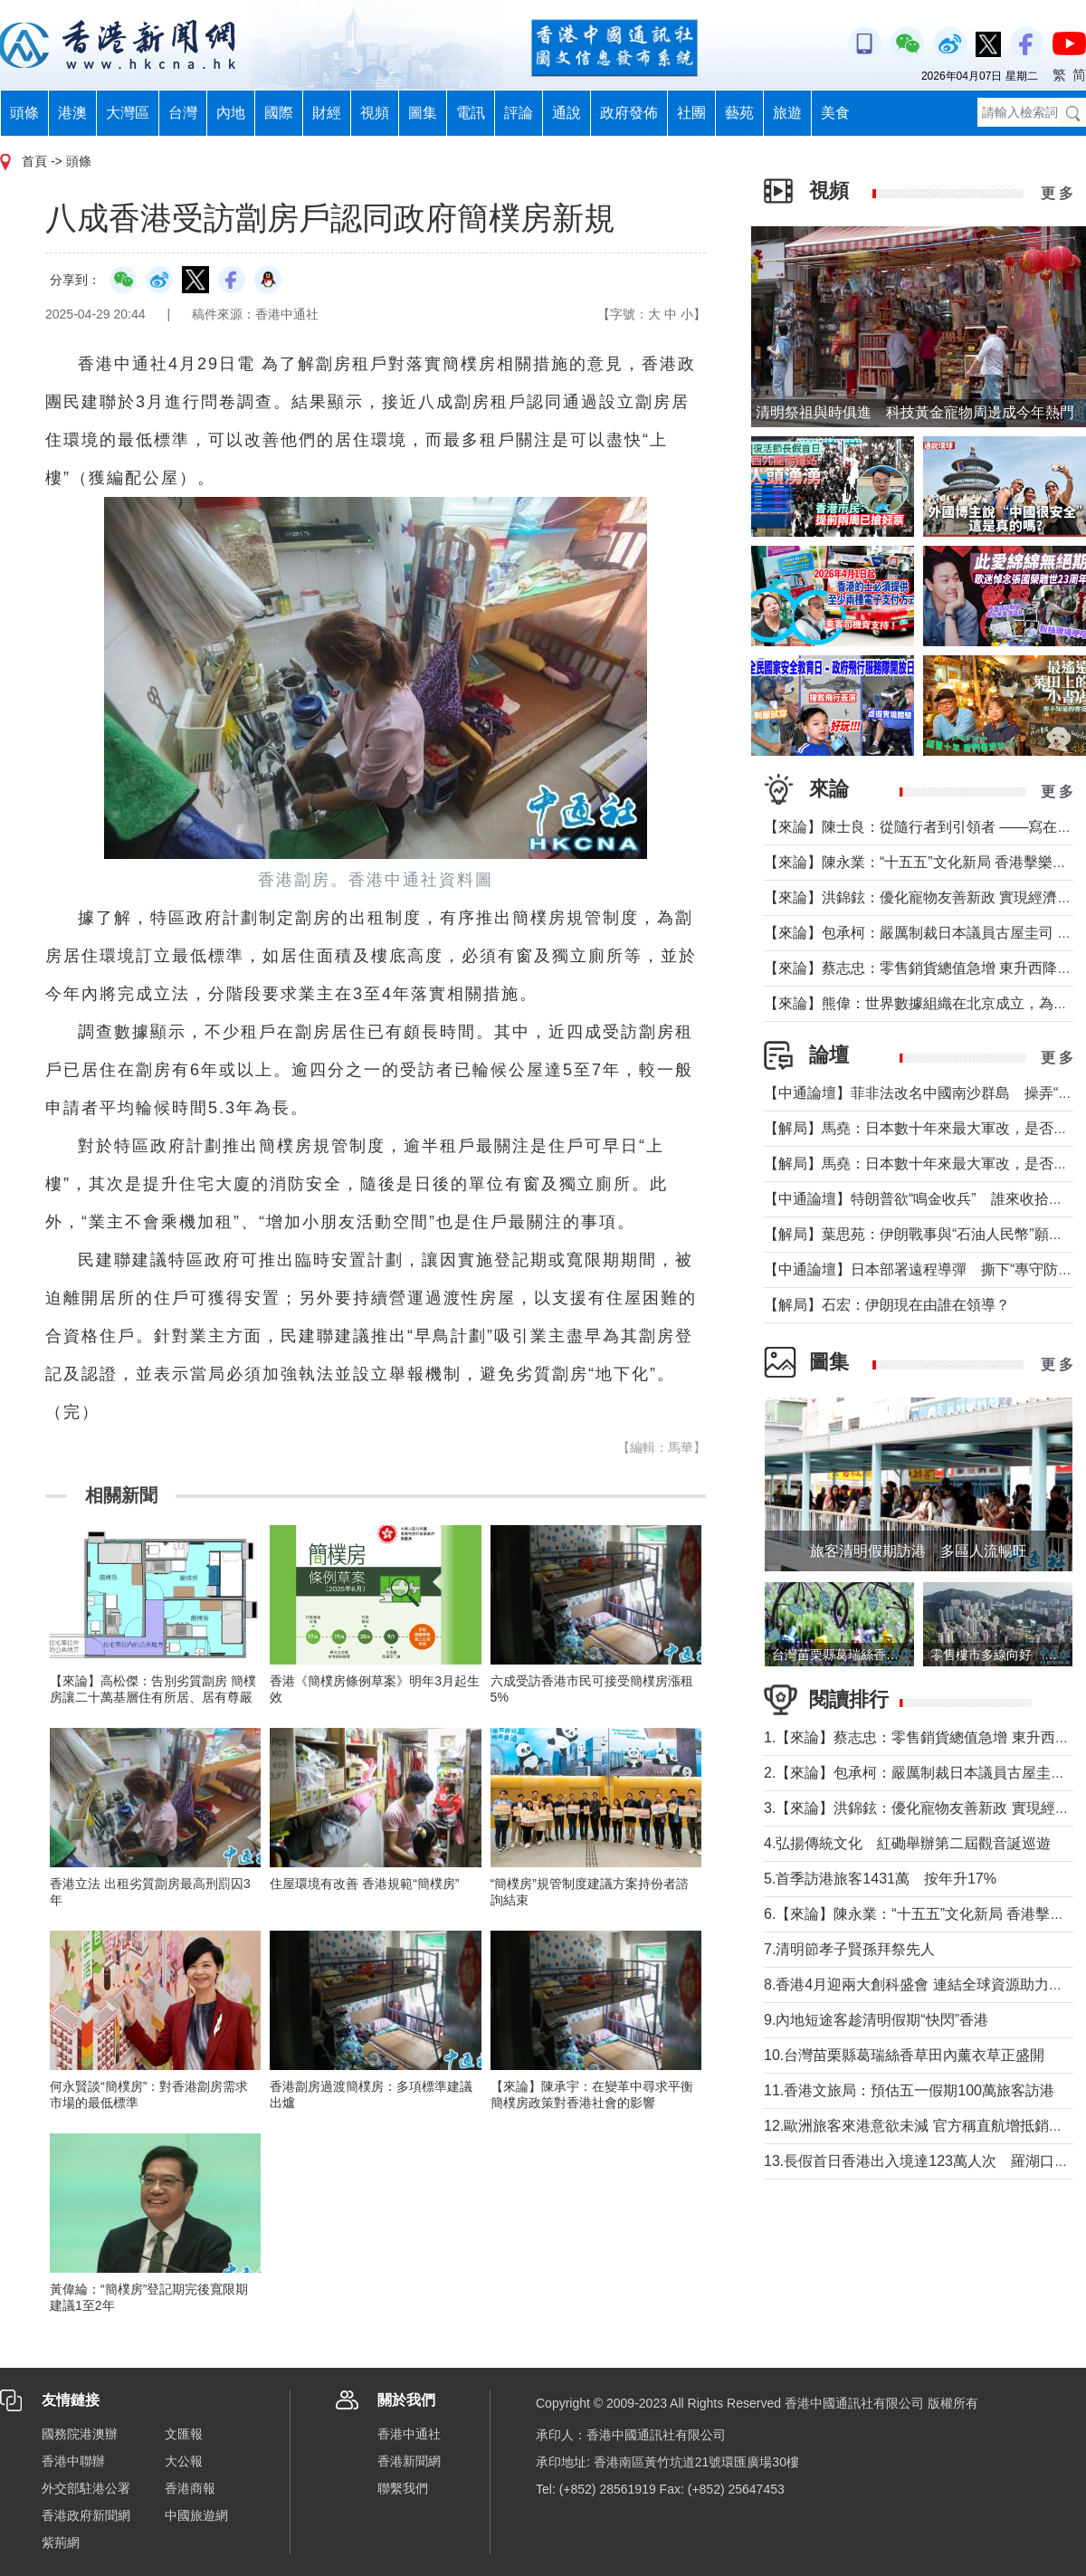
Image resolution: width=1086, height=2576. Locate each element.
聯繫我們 (402, 2488)
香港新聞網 (409, 2461)
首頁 (34, 161)
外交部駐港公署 (86, 2488)
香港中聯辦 (73, 2461)
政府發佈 (629, 112)
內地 (230, 112)
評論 (518, 112)
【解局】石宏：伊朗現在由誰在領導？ (887, 1304)
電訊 (470, 112)
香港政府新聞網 (86, 2515)
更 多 (1057, 193)
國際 (278, 112)
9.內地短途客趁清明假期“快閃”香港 (876, 2019)
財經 (326, 112)
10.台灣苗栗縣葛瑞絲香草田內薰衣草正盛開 (904, 2055)
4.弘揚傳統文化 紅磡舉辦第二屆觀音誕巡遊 (907, 1843)
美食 (835, 112)
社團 (691, 112)
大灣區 (127, 112)
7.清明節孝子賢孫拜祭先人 (849, 1949)
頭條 (24, 112)
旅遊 (787, 112)
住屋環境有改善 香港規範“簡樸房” (364, 1883)
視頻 (374, 112)
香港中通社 (409, 2434)
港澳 (72, 112)
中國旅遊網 (196, 2515)
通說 (566, 112)
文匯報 (184, 2434)
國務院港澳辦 (80, 2434)
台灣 (182, 112)
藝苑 (739, 112)
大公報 (184, 2461)
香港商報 (190, 2488)
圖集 (422, 112)
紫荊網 (61, 2542)
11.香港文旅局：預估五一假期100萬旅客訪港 (909, 2090)
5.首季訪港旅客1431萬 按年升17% (880, 1878)
